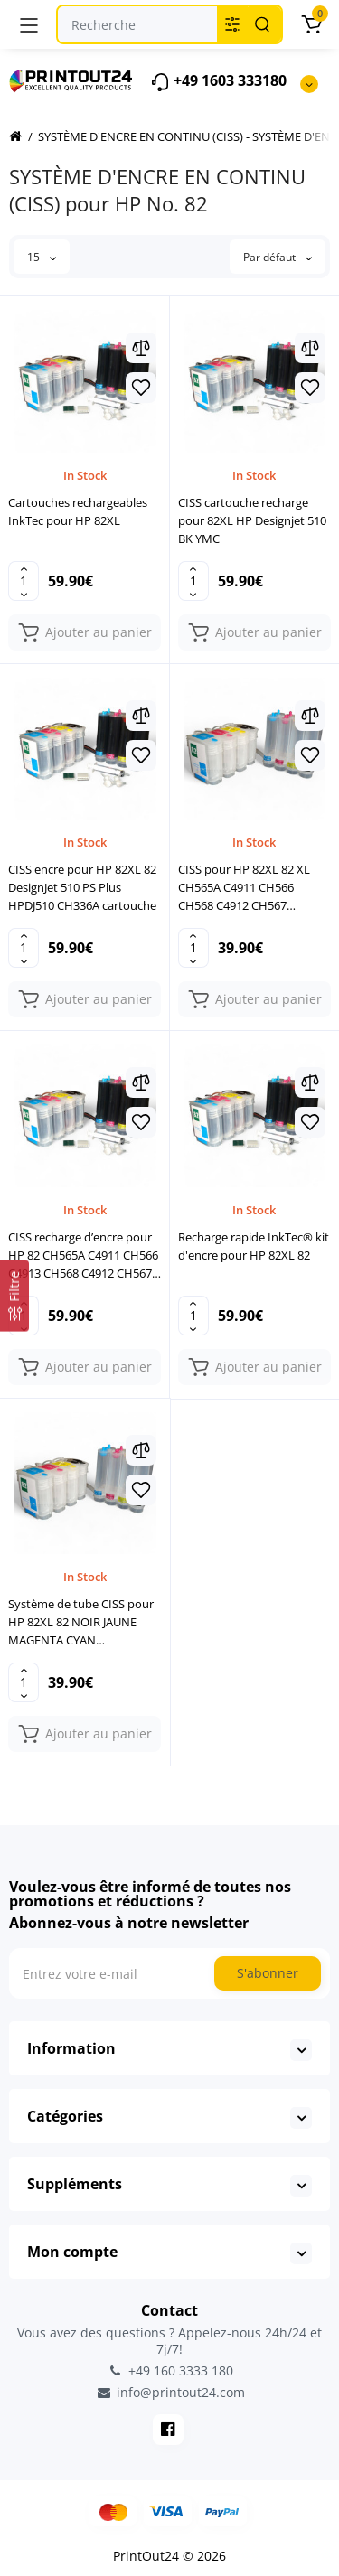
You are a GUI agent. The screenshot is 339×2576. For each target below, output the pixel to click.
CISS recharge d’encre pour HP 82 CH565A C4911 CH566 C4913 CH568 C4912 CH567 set (83, 1255)
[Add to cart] (84, 632)
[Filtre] (14, 1295)
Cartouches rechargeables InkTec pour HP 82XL (77, 511)
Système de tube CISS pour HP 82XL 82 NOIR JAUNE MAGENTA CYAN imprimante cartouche (81, 1622)
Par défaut (277, 257)
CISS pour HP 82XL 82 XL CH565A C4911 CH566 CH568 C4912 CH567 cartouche (244, 887)
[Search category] (232, 24)
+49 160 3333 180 (170, 2370)
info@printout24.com (170, 2392)
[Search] (262, 24)
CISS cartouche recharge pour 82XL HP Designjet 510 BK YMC (252, 520)
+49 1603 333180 (218, 81)
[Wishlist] (141, 387)
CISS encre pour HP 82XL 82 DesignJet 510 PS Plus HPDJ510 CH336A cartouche (82, 887)
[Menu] (29, 24)
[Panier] (311, 24)
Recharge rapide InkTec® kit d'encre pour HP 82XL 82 (253, 1246)
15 (41, 257)
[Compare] (141, 348)
